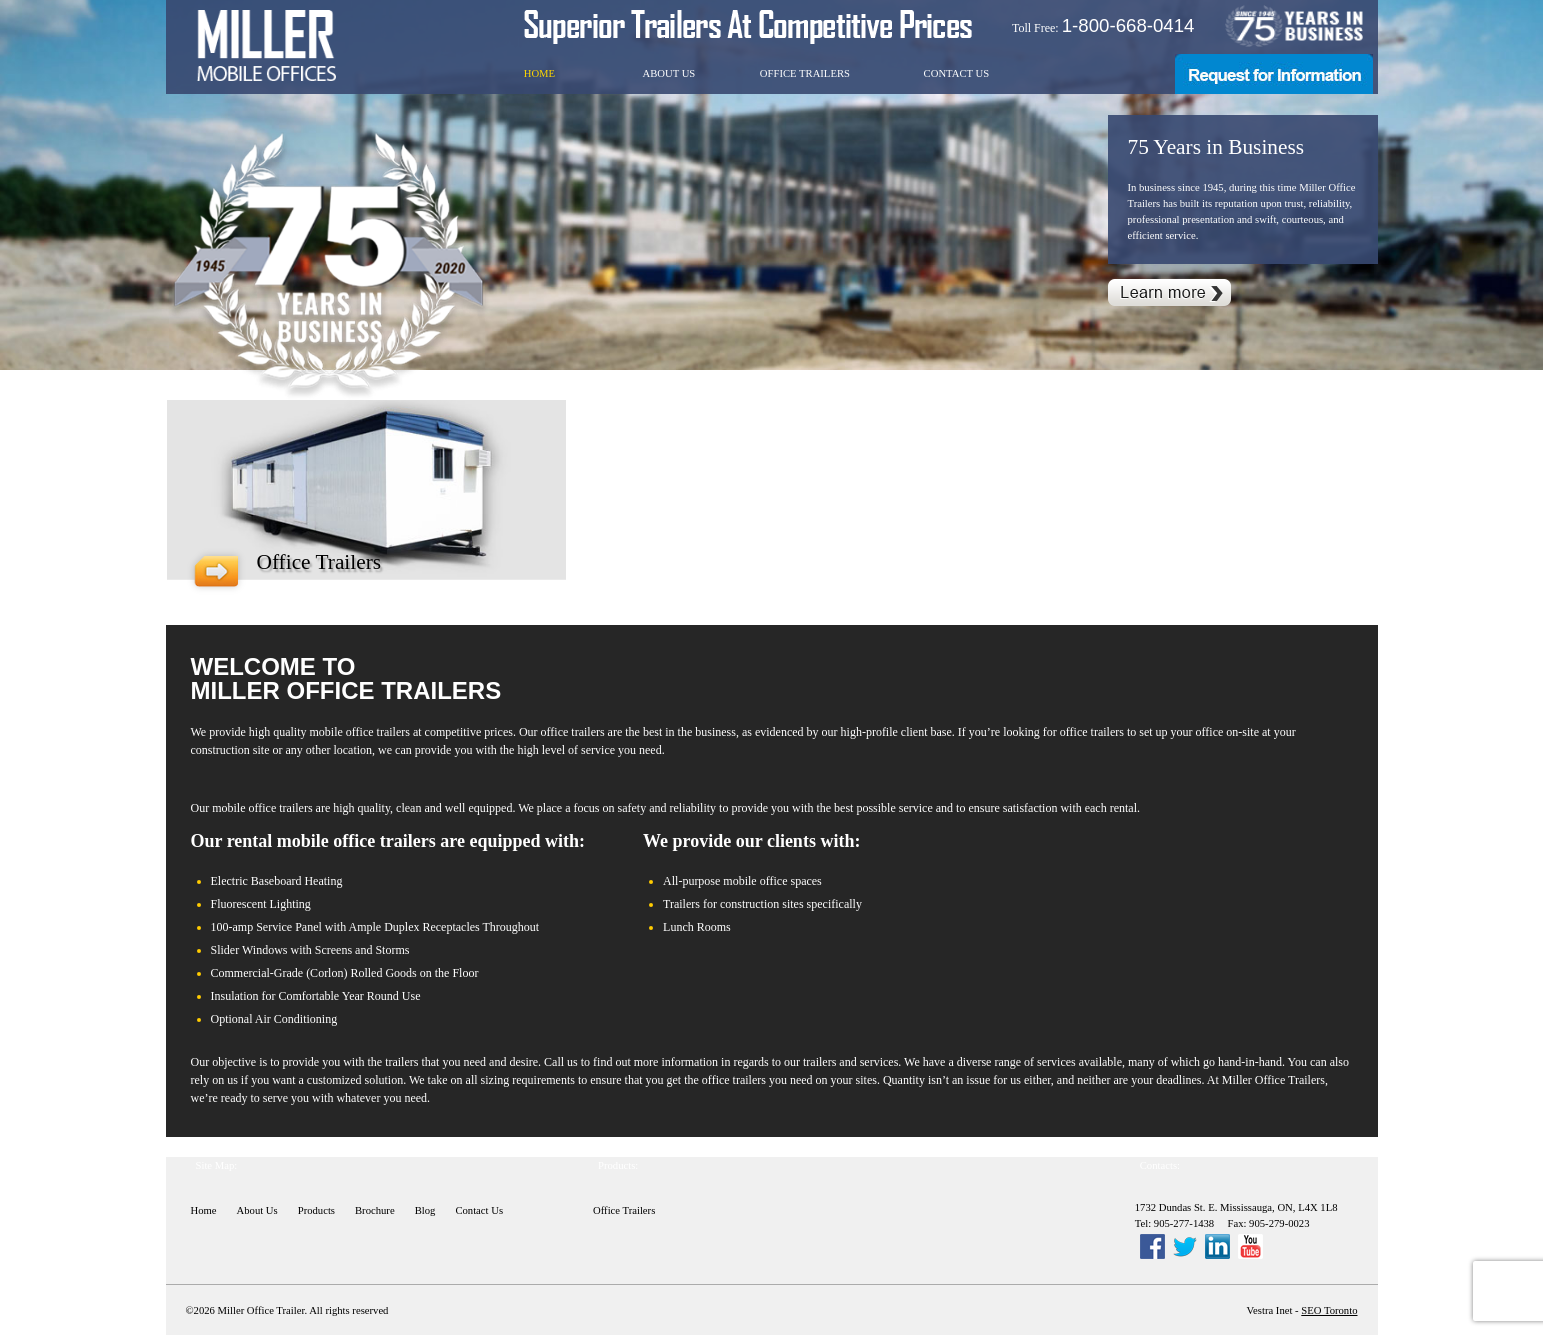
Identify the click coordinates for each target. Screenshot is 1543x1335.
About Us (668, 73)
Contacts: (1160, 1165)
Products (316, 1210)
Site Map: (217, 1165)
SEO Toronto (1329, 1310)
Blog (425, 1210)
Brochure (375, 1210)
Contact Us (957, 73)
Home (539, 73)
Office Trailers (805, 73)
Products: (618, 1165)
